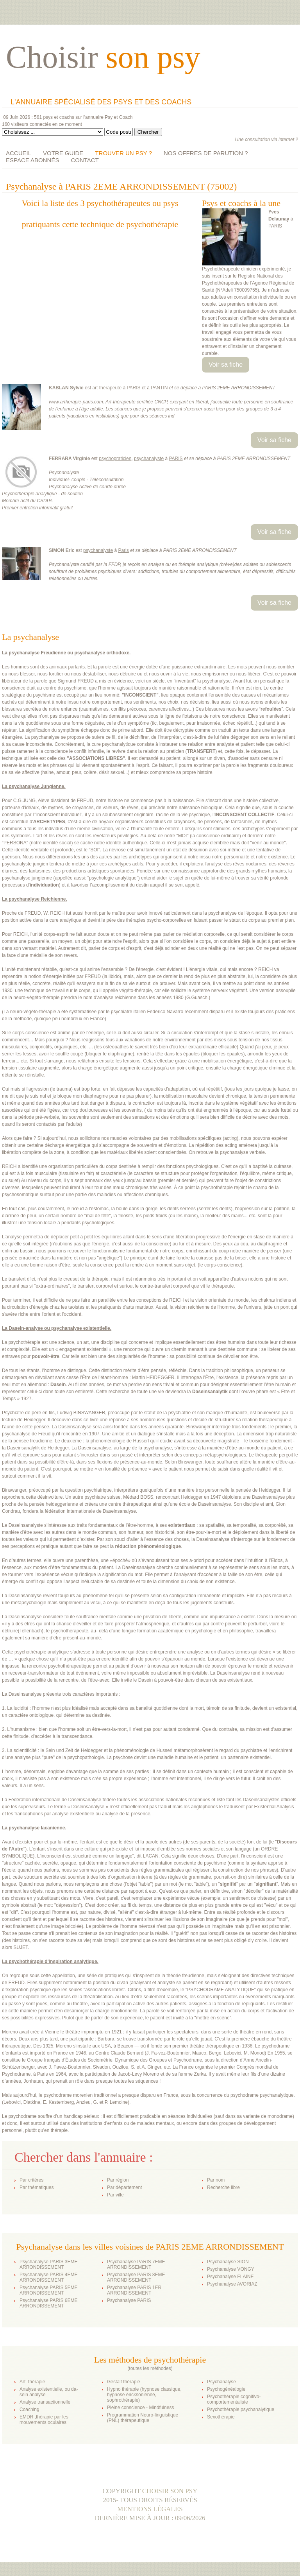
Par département (124, 2187)
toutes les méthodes (150, 2368)
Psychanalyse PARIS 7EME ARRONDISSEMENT (136, 2264)
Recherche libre (223, 2187)
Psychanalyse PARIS (129, 2300)
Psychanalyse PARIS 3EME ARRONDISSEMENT (49, 2264)
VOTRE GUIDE (63, 153)
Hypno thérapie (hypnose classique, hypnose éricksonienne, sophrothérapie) (144, 2394)
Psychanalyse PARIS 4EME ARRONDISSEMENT (49, 2277)
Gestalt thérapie (123, 2381)
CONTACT (84, 160)
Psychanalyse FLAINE (230, 2276)
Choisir (103, 57)
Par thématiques (37, 2187)
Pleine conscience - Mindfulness (140, 2407)
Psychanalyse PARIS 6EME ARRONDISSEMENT (49, 2303)
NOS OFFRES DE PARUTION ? (206, 153)
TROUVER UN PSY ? (123, 153)
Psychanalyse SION (228, 2261)
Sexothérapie (221, 2417)
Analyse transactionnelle (45, 2402)
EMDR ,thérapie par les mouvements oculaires (44, 2419)
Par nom (216, 2180)
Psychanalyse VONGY (230, 2269)
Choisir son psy (170, 2491)
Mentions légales (150, 2509)
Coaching (29, 2409)
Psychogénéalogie (226, 2389)
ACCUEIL (18, 153)
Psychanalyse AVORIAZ (232, 2284)
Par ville (115, 2195)
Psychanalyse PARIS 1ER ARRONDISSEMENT (134, 2290)
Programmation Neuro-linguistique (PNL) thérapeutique (142, 2417)
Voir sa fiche (226, 364)
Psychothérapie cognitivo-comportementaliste (234, 2399)
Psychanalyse (221, 2381)
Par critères (31, 2180)
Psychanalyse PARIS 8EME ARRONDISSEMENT (136, 2277)
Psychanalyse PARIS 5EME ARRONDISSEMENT (49, 2290)
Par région (118, 2180)
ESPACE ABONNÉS (32, 160)
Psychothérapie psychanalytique (240, 2409)
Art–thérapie (32, 2381)
